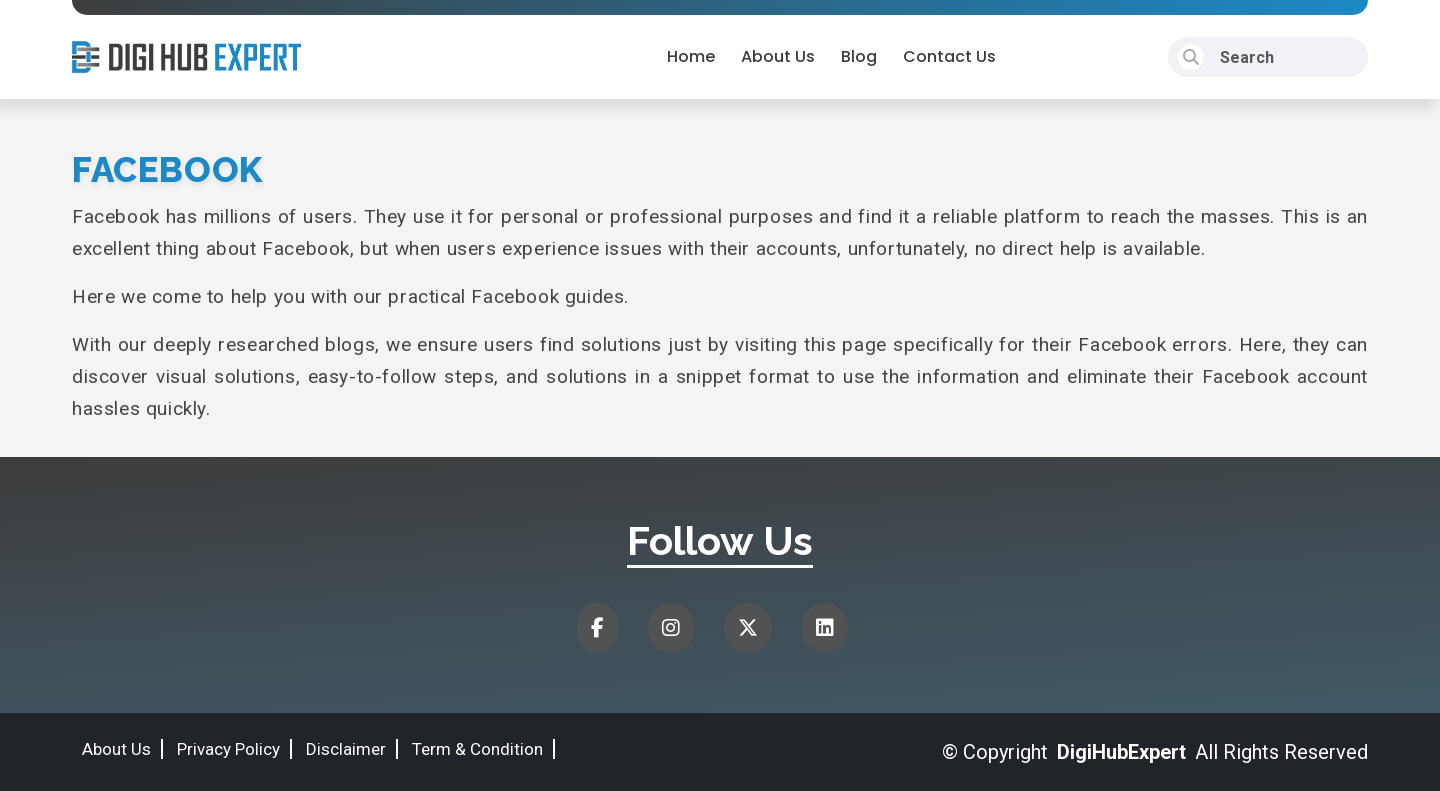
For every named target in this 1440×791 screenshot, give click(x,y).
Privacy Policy (228, 749)
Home (691, 56)
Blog (859, 56)
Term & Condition (477, 749)
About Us (778, 56)
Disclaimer (346, 749)
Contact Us (949, 56)
